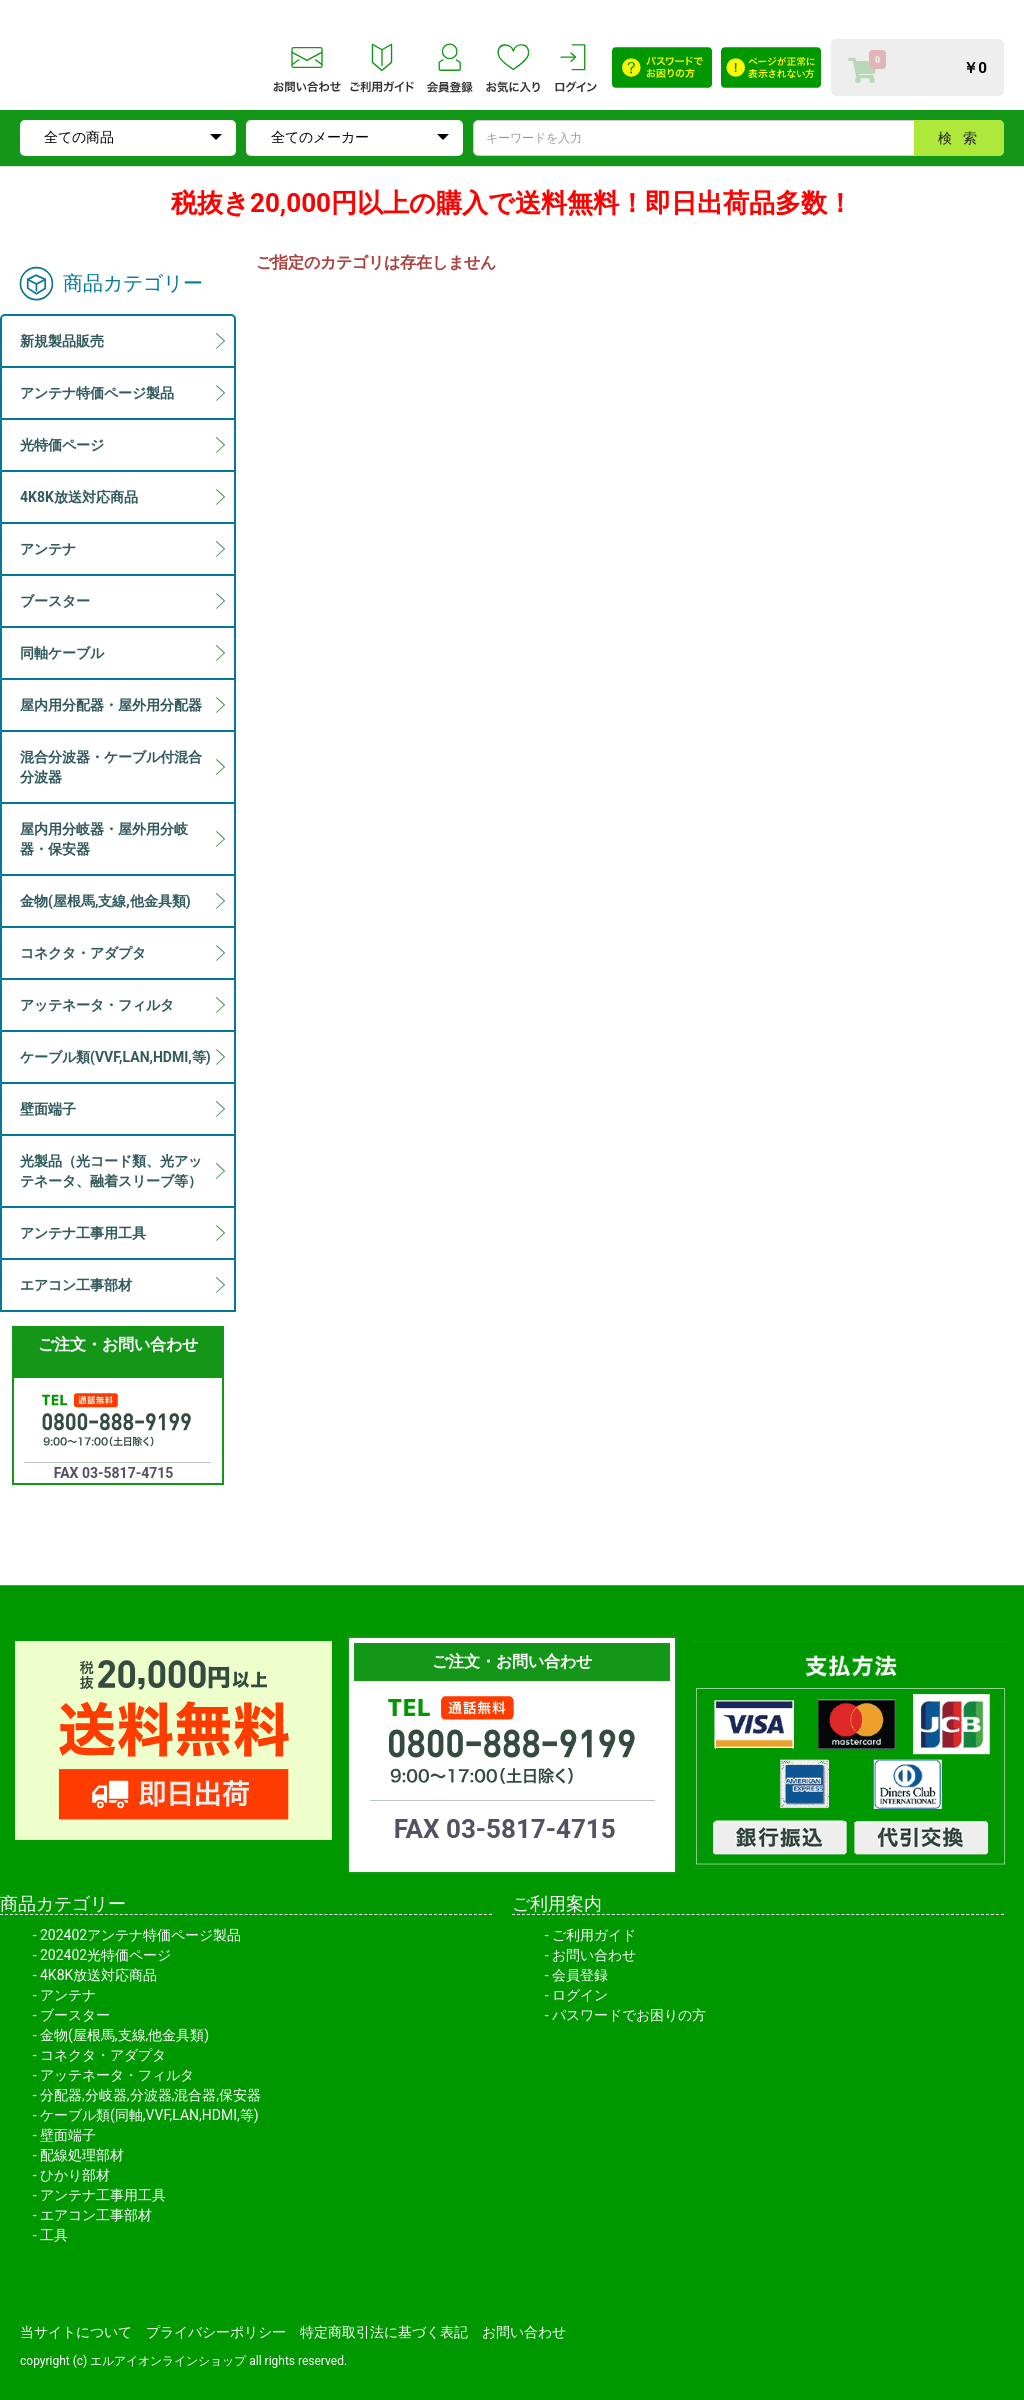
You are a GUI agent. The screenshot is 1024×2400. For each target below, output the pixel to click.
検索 (963, 138)
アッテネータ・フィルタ (117, 2075)
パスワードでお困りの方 (629, 2015)
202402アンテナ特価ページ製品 (140, 1935)
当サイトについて (76, 2332)
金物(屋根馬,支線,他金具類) (124, 2035)
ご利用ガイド (594, 1935)
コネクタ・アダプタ (103, 2055)
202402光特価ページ (105, 1955)
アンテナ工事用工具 (103, 2195)
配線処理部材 (82, 2155)
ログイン (580, 1995)
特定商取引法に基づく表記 (384, 2332)
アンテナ (68, 1995)
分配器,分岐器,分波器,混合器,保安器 (150, 2095)
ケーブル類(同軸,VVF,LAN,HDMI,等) (149, 2115)
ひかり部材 (75, 2175)
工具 (54, 2235)
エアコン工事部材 (96, 2215)
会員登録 (580, 1975)
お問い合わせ (594, 1955)
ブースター (75, 2015)
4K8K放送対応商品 (98, 1975)
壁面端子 (68, 2135)
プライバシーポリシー (216, 2332)
